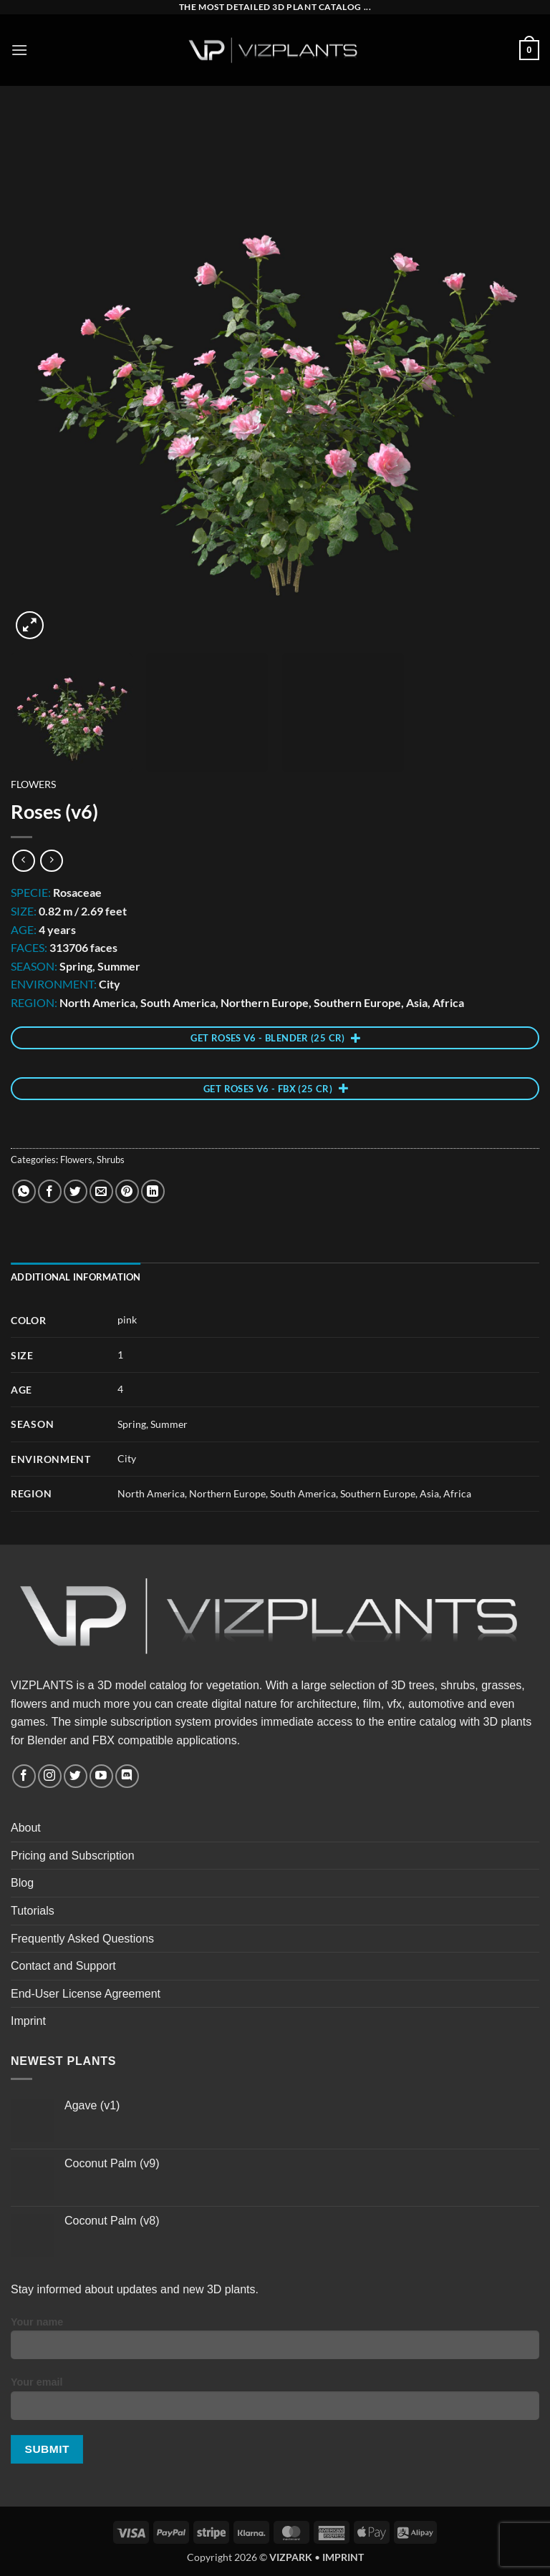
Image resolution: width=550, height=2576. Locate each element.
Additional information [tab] (76, 1277)
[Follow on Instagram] (50, 1776)
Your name (275, 2343)
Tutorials (32, 1911)
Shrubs (111, 1159)
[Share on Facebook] (50, 1191)
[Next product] (23, 861)
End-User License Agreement (85, 1994)
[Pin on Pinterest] (127, 1191)
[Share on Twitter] (75, 1191)
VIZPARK (290, 2557)
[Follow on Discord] (127, 1776)
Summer (169, 1424)
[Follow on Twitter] (75, 1776)
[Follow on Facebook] (24, 1776)
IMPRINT (343, 2557)
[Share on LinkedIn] (153, 1191)
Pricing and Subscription (73, 1856)
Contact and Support (63, 1966)
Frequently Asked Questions (82, 1939)
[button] (19, 49)
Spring (131, 1424)
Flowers (33, 784)
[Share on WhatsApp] (24, 1191)
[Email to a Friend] (101, 1191)
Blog (22, 1883)
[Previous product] (51, 861)
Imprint (28, 2021)
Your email (275, 2403)
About (26, 1828)
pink (127, 1319)
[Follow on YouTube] (101, 1776)
